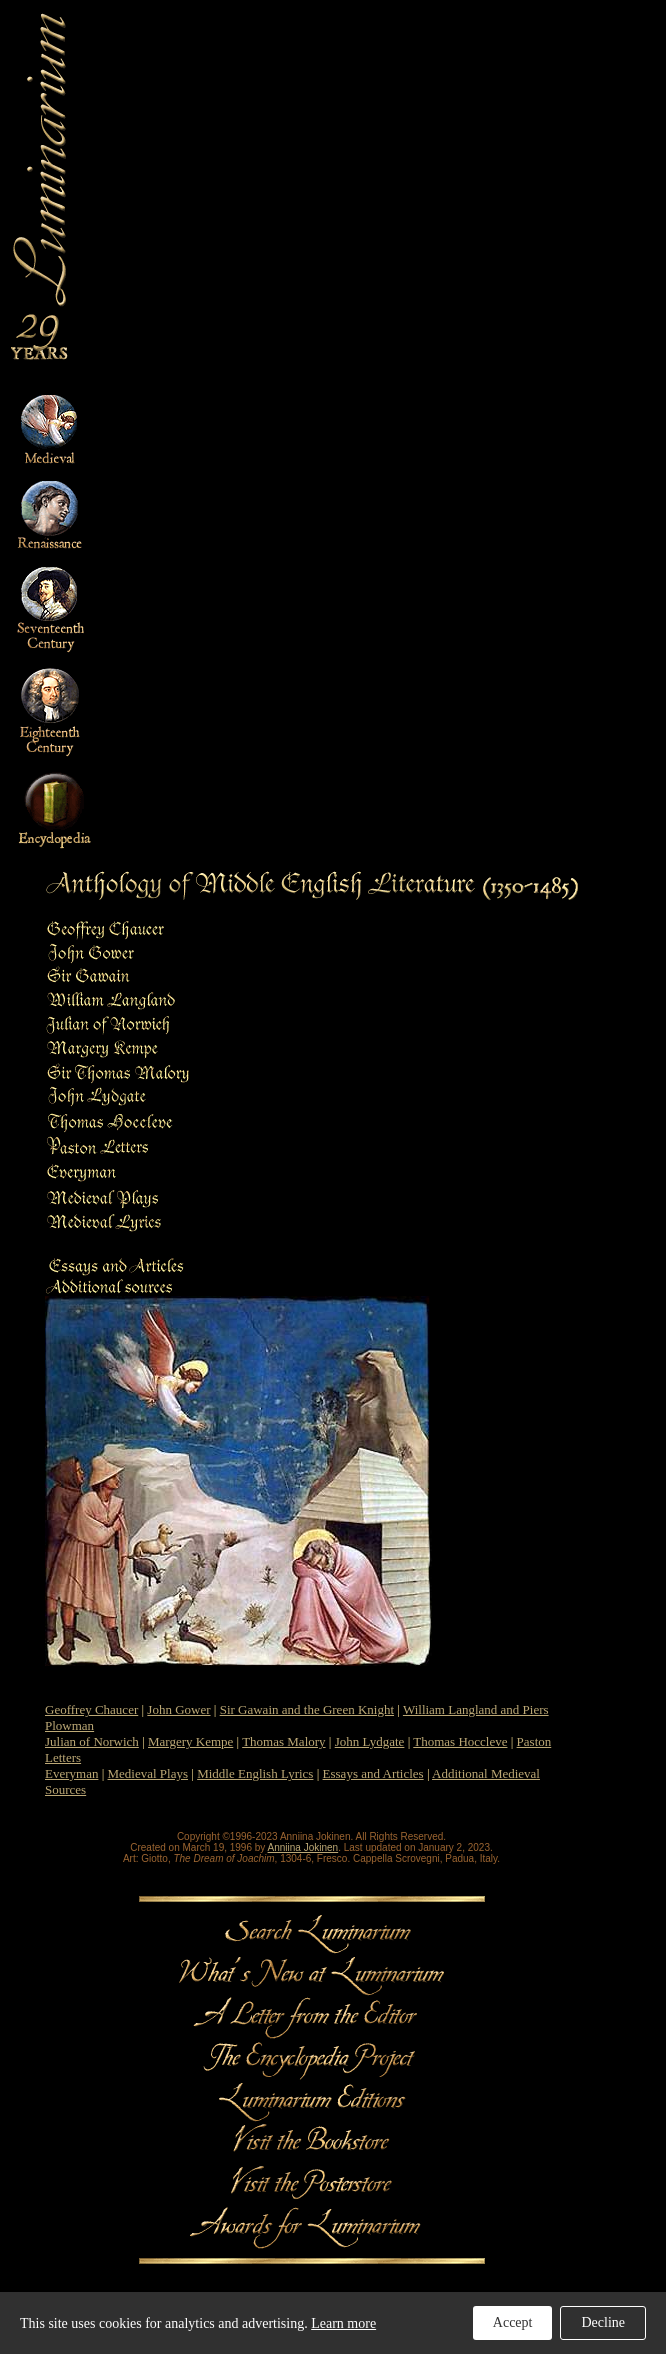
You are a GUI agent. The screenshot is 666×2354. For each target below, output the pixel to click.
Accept (513, 2322)
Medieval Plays (148, 1773)
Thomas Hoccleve (460, 1741)
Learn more (343, 2323)
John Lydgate (370, 1741)
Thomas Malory (283, 1741)
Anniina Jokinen (303, 1847)
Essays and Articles (373, 1773)
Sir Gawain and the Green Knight (307, 1709)
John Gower (178, 1709)
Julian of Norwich (92, 1741)
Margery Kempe (190, 1741)
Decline (603, 2322)
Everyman (71, 1773)
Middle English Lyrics (255, 1773)
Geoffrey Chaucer (91, 1709)
